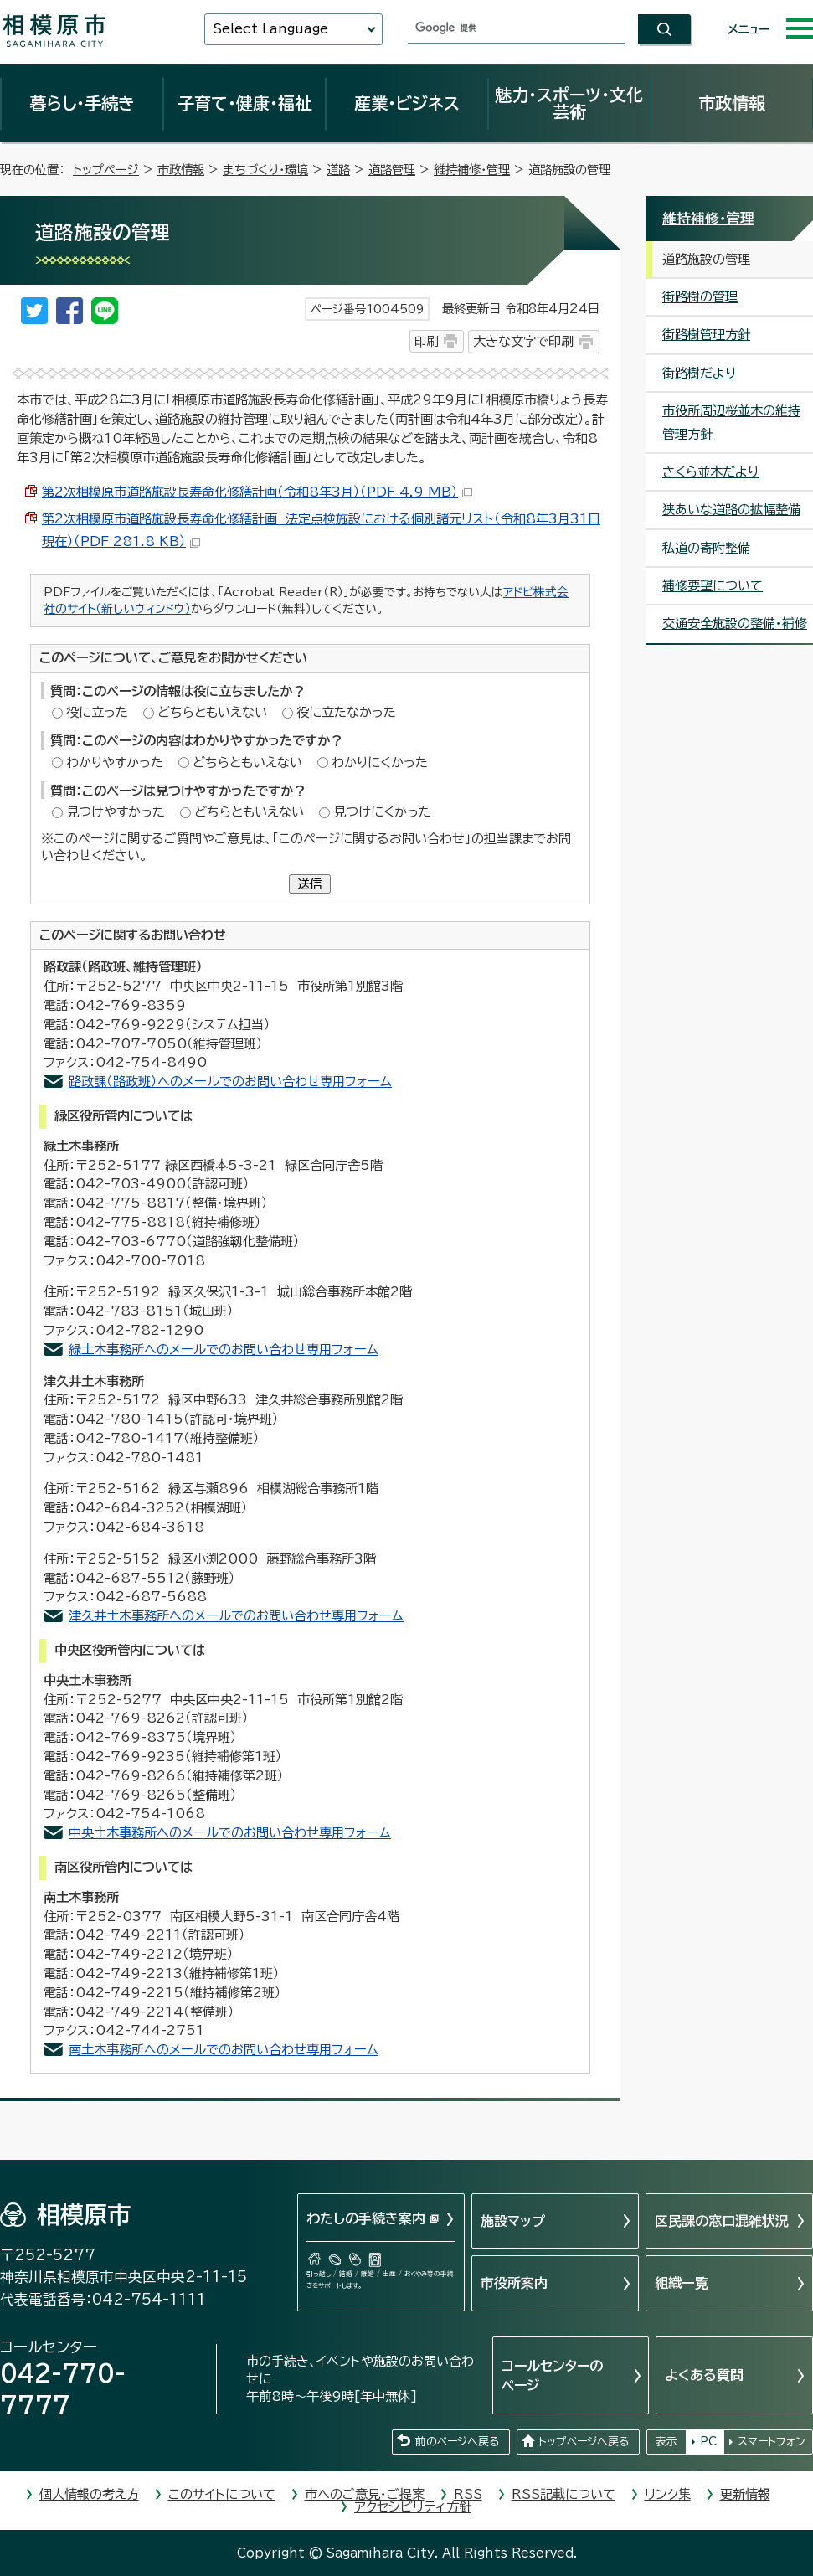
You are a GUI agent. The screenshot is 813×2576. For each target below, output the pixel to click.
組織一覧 (681, 2283)
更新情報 (745, 2494)
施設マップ (513, 2221)
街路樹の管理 (700, 297)
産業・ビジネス (407, 103)
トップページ (106, 169)
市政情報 (731, 103)
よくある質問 (704, 2375)
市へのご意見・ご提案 (365, 2494)
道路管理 (391, 169)
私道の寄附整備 (706, 548)
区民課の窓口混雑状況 (722, 2221)
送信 (309, 884)
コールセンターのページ (552, 2375)
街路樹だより (699, 373)
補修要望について (712, 586)
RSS (468, 2494)
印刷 (426, 341)
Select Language (270, 29)
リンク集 (668, 2494)
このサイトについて (221, 2494)
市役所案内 (514, 2283)
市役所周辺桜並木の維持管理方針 (731, 422)
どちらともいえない (212, 712)
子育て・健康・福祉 (244, 103)
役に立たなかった (346, 712)
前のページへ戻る (457, 2441)
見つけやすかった (115, 812)
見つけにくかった (382, 812)
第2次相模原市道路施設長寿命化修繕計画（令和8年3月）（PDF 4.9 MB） (257, 492)
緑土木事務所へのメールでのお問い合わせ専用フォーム (223, 1349)
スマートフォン (771, 2441)
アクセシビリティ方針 (412, 2507)
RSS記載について (563, 2494)
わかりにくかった (380, 762)
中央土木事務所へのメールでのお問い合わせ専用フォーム (230, 1832)
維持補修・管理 (472, 169)
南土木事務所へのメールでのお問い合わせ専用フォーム (223, 2049)
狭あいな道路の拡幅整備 (731, 509)
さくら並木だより (710, 472)
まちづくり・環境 (265, 169)
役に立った (97, 712)
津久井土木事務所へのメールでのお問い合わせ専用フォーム (236, 1616)
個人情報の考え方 (89, 2494)
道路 (338, 169)
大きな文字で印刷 (523, 341)
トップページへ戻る (583, 2441)
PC (708, 2441)
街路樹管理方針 (706, 334)
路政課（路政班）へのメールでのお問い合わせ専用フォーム (230, 1081)
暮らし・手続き (82, 103)
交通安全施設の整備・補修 (734, 623)
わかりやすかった (114, 762)
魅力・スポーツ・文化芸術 (569, 103)
